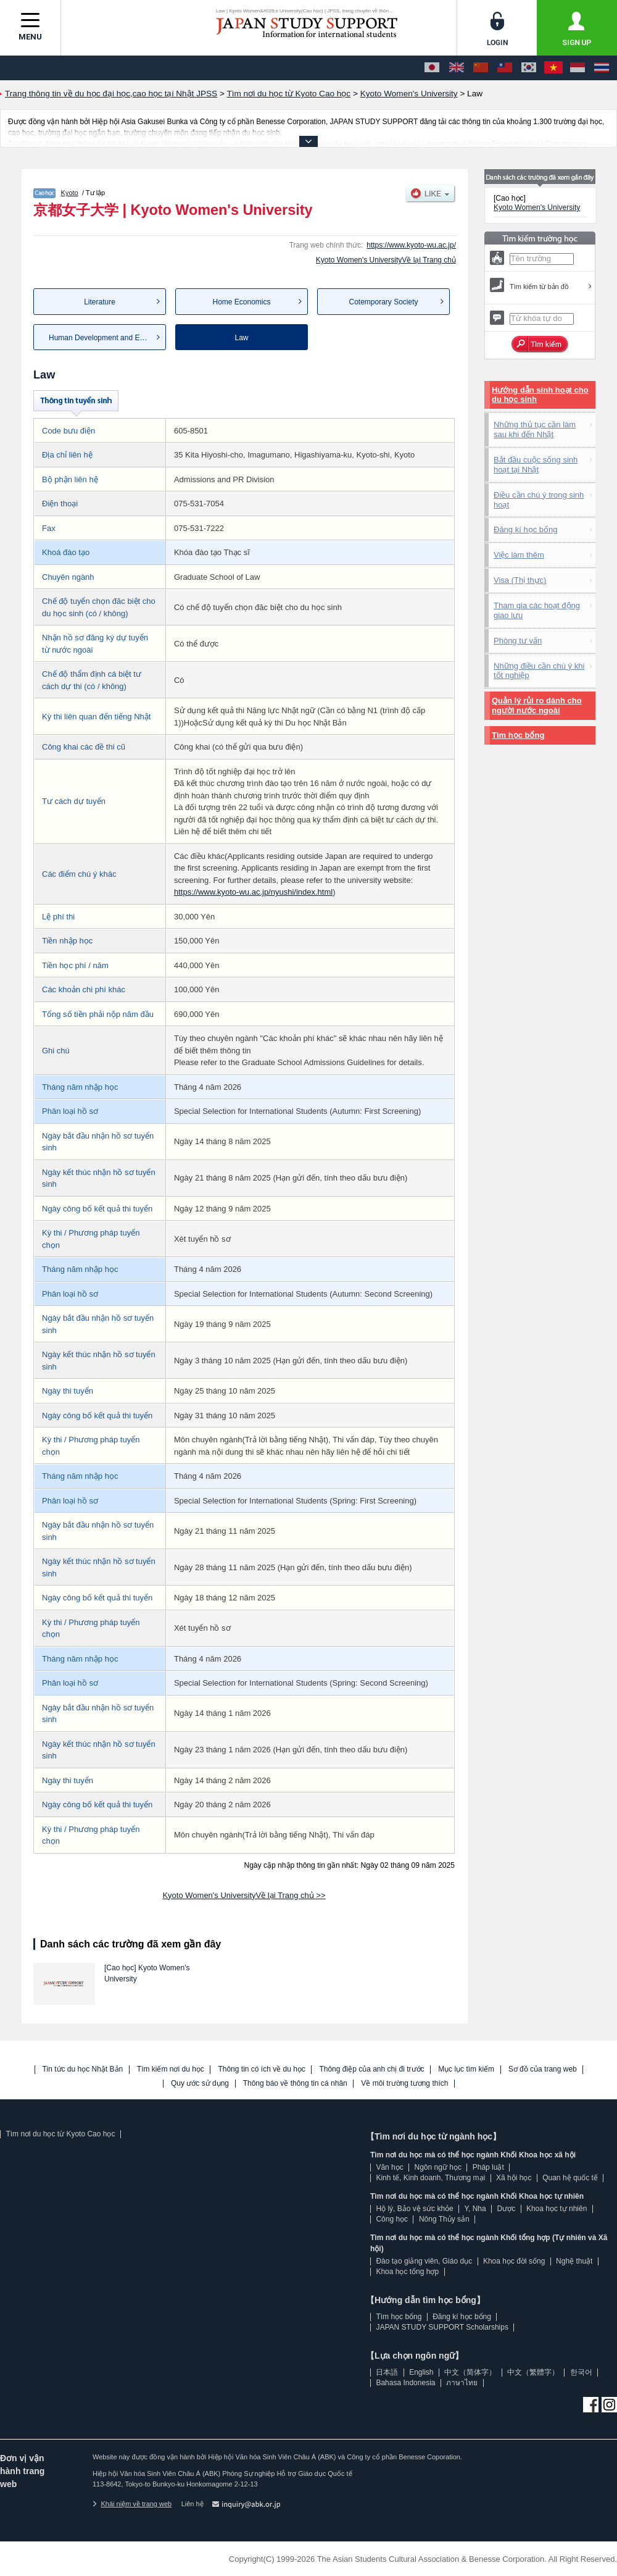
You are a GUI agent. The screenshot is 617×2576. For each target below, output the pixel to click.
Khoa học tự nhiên (556, 2208)
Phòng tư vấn (518, 640)
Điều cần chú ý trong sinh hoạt (539, 499)
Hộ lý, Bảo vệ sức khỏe (414, 2208)
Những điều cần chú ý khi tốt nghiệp (539, 670)
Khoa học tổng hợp (407, 2271)
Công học (392, 2219)
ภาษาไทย (462, 2382)
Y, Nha (475, 2208)
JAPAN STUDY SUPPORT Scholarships (442, 2327)
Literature (99, 302)
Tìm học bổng (518, 735)
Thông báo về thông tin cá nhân (295, 2084)
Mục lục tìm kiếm (466, 2069)
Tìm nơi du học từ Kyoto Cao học (60, 2134)
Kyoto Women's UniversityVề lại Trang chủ (386, 260)
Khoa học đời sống (514, 2261)
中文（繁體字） (533, 2372)
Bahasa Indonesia (405, 2382)
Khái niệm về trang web (132, 2503)
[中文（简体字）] (480, 68)
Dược (506, 2208)
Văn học (389, 2167)
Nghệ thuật (574, 2261)
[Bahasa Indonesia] (577, 68)
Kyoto (69, 192)
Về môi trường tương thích (404, 2084)
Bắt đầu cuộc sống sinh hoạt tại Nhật (536, 464)
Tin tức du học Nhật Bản (83, 2069)
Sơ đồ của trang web (542, 2069)
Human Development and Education (107, 337)
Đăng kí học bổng (525, 529)
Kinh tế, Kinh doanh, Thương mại (430, 2177)
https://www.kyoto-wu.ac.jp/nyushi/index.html (253, 892)
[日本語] (432, 68)
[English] (456, 68)
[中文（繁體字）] (504, 68)
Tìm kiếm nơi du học (170, 2069)
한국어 (581, 2372)
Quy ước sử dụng (200, 2084)
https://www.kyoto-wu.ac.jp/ (411, 245)
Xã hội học (513, 2177)
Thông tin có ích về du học (261, 2069)
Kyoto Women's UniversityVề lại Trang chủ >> (243, 1895)
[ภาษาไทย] (601, 68)
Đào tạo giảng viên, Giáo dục (424, 2261)
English (421, 2372)
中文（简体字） (470, 2372)
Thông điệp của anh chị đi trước (371, 2069)
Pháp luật (488, 2167)
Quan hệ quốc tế (570, 2177)
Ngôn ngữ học (438, 2167)
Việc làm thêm (519, 554)
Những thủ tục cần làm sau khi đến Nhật (535, 429)
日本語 (387, 2372)
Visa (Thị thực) (520, 580)
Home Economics (241, 302)
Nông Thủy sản (444, 2219)
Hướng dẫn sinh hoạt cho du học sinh (540, 394)
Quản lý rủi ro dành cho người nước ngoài (537, 705)
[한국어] (529, 68)
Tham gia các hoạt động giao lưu (537, 610)
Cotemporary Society (383, 302)
